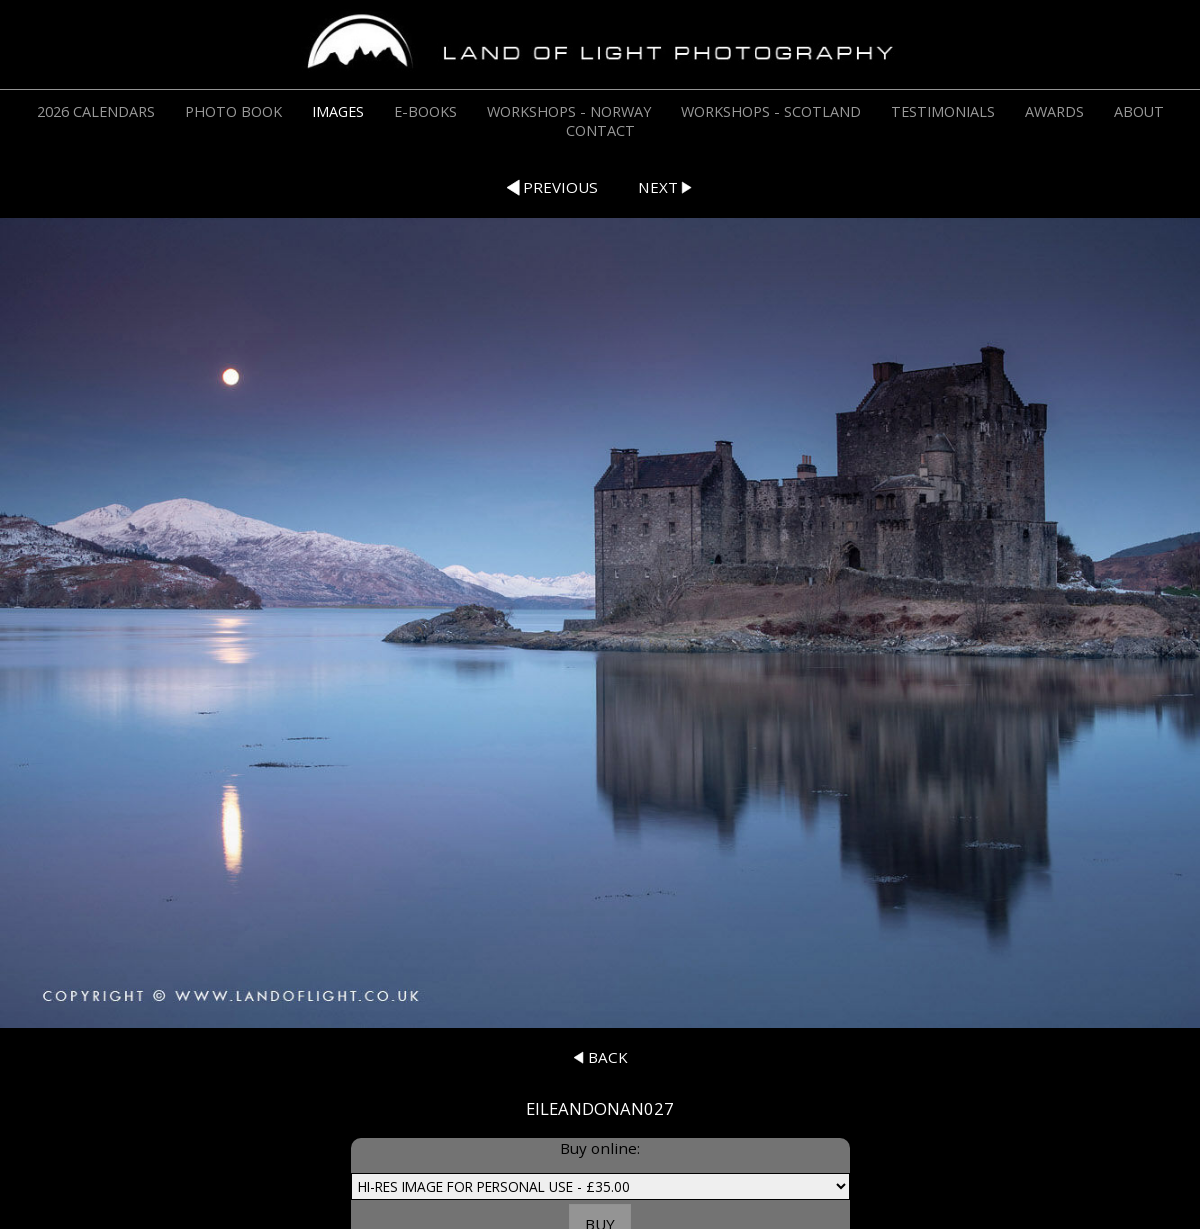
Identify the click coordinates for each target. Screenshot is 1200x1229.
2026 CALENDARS (96, 111)
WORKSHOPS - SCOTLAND (771, 111)
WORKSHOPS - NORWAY (569, 111)
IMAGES (338, 111)
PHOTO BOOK (233, 111)
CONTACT (600, 130)
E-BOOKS (425, 111)
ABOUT (1139, 111)
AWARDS (1054, 111)
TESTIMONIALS (943, 111)
